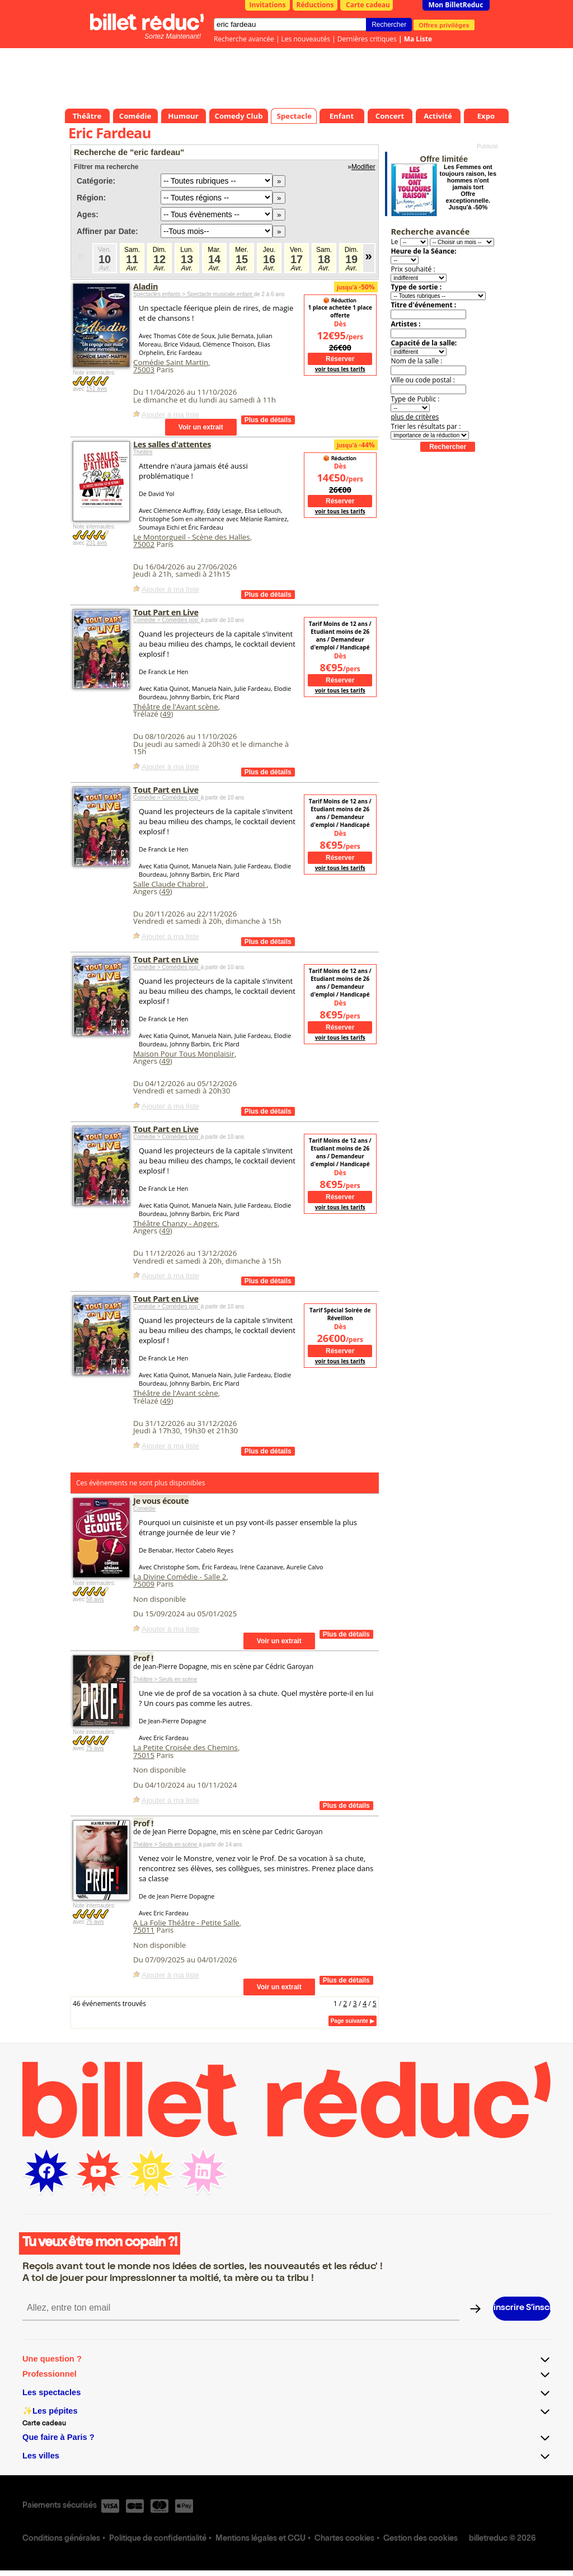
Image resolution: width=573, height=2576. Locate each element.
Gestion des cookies (420, 2539)
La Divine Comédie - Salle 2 (179, 1577)
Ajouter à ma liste (170, 414)
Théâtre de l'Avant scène (175, 707)
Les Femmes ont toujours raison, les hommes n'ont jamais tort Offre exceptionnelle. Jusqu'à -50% (468, 187)
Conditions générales (61, 2539)
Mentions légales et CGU (260, 2539)
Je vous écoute (161, 1500)
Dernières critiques (367, 39)
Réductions (315, 5)
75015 (143, 1755)
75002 (143, 544)
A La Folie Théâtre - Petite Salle (186, 1923)
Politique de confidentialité (157, 2539)
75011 (143, 1930)
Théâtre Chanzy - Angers (175, 1223)
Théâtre (142, 452)
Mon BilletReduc (456, 5)
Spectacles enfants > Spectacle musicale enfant (193, 294)
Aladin (145, 286)
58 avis (95, 1599)
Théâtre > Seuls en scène (165, 1679)
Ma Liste (418, 39)
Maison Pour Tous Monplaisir (183, 1054)
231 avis (96, 543)
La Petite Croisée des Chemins (185, 1747)
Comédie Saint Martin (170, 362)
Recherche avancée (244, 39)
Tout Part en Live (166, 612)
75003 (143, 369)
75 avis (95, 1748)
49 (166, 714)
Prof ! (143, 1657)
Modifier (363, 167)
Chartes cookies (344, 2539)
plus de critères (415, 417)
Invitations (268, 5)
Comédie (144, 1509)
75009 (143, 1584)
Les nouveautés (305, 39)
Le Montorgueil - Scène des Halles (191, 537)
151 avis (96, 389)
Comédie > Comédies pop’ (167, 620)
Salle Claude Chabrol (169, 884)
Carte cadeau (368, 5)
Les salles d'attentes (172, 444)
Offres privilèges (444, 24)
